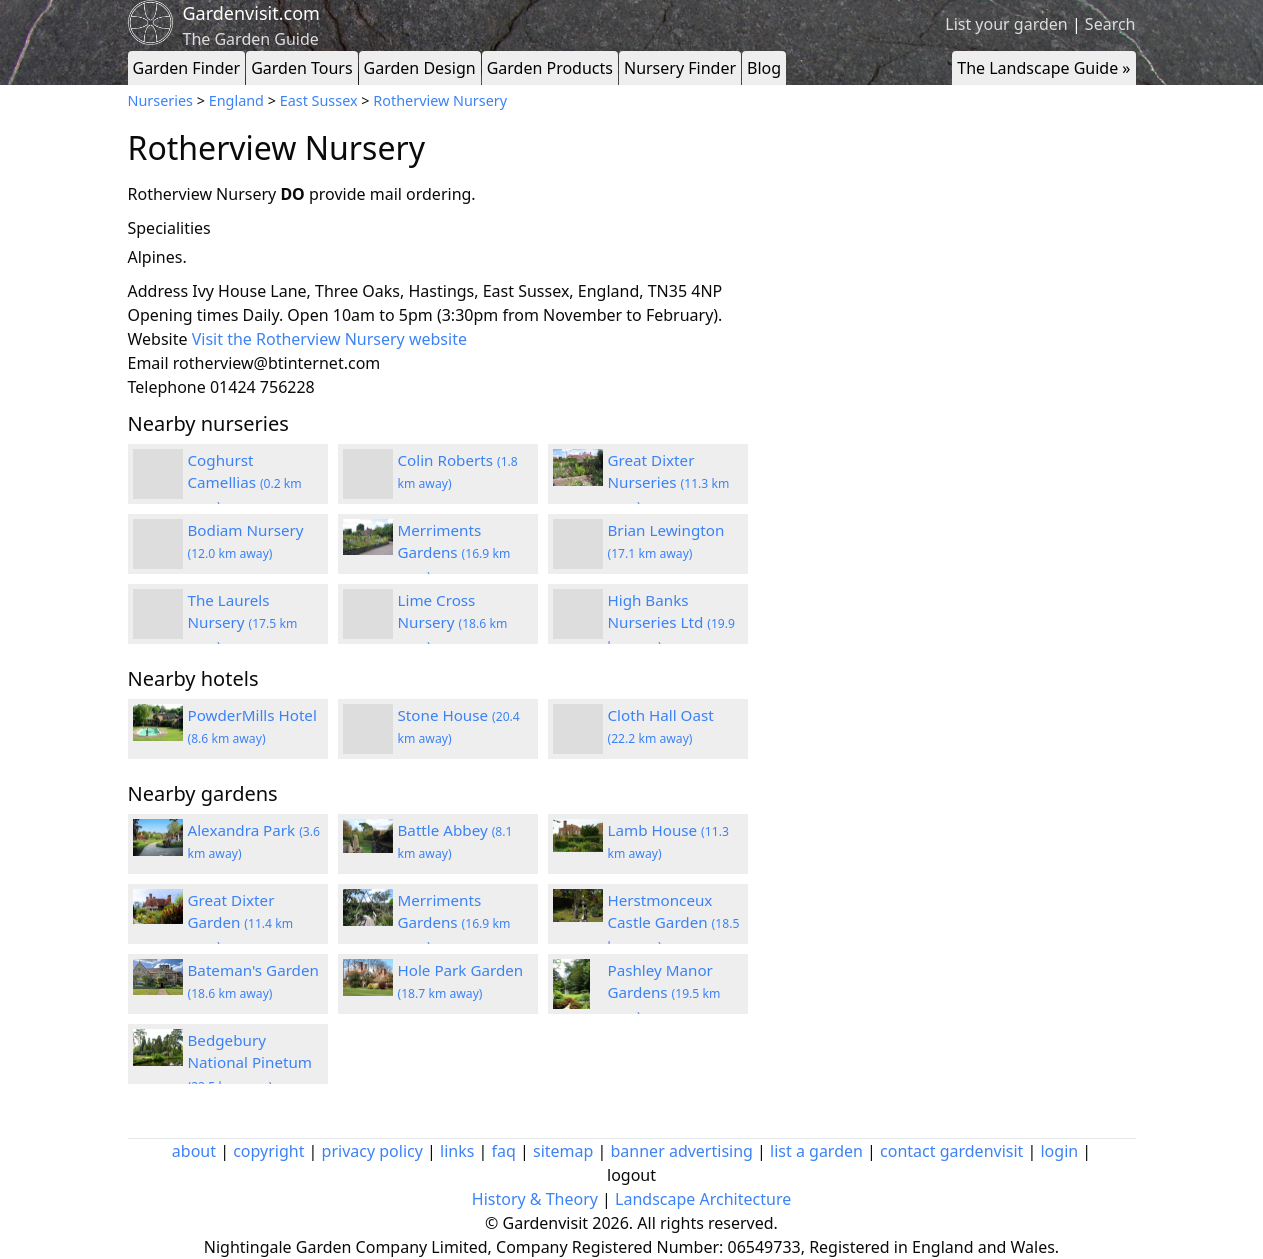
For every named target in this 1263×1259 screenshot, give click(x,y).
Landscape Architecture (703, 1199)
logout (631, 1175)
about (194, 1151)
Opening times (183, 315)
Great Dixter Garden (241, 923)
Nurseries (160, 100)
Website (158, 339)
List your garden (1006, 24)
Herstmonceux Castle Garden (674, 923)
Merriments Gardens (454, 553)
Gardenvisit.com (251, 13)
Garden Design (420, 68)
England (236, 100)
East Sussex (319, 100)
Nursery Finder (680, 68)
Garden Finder (187, 68)
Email (148, 363)
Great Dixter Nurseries (669, 483)
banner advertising (682, 1151)
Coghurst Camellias (245, 483)
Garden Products (550, 68)
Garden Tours (301, 68)
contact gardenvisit (951, 1151)
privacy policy (372, 1151)
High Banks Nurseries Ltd (672, 623)
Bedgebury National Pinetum (250, 1063)
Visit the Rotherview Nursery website (329, 339)
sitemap (563, 1151)
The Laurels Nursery (243, 623)
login (1059, 1151)
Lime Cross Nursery (453, 623)
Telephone (167, 387)
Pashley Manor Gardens (664, 993)
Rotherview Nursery (440, 100)
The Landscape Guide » (1043, 68)
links (457, 1151)
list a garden (816, 1151)
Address (158, 291)
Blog (764, 68)
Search (1110, 24)
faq (504, 1151)
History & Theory (535, 1199)
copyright (268, 1151)
